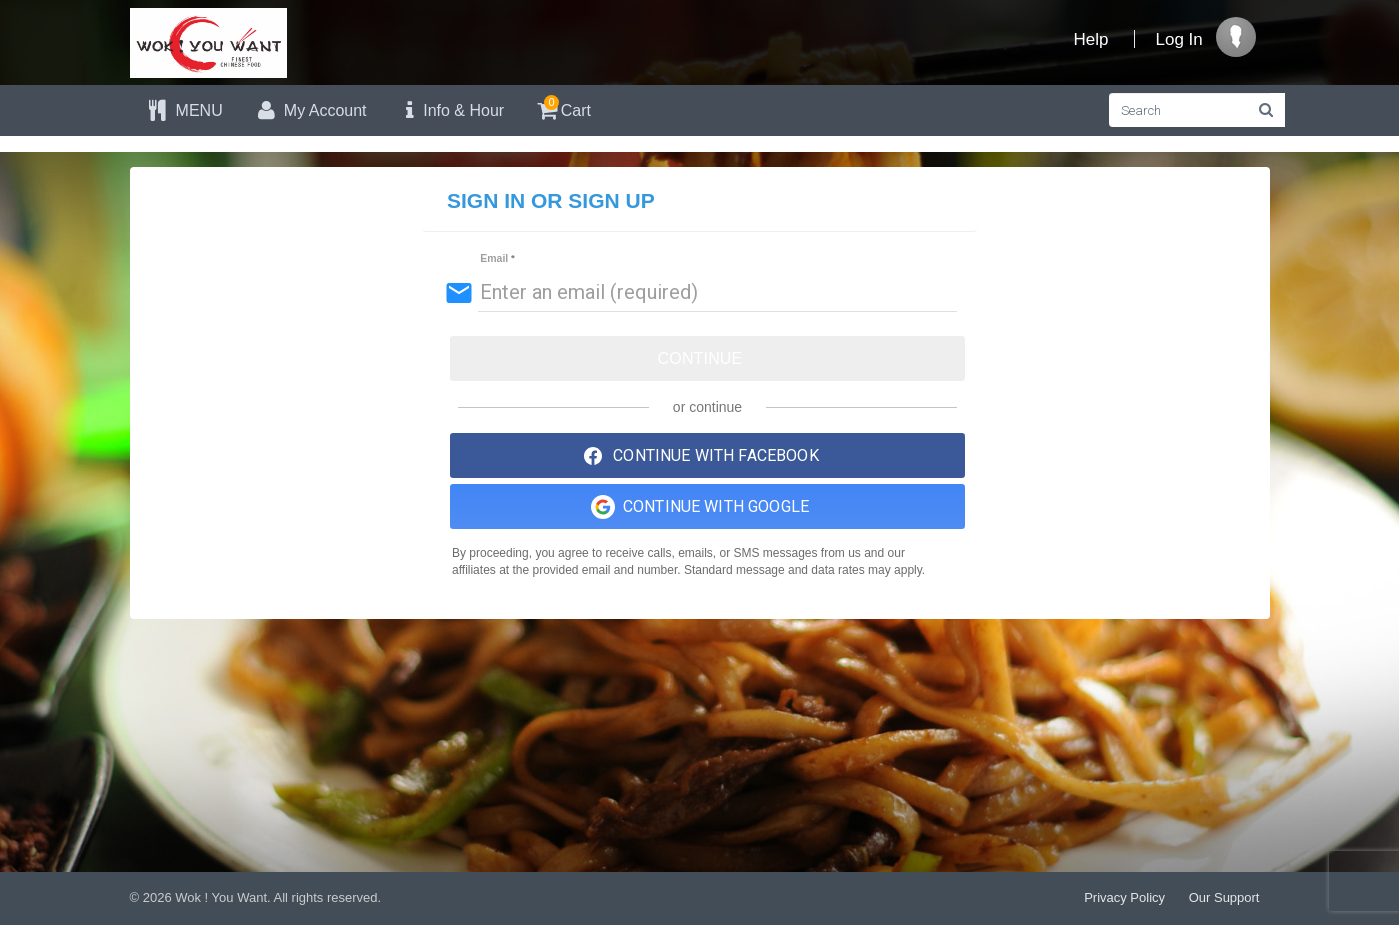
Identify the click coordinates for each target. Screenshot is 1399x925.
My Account (310, 110)
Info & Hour (451, 110)
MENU (184, 110)
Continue (700, 358)
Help (1091, 39)
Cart (562, 107)
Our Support (1224, 897)
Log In (1179, 39)
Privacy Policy (1124, 897)
